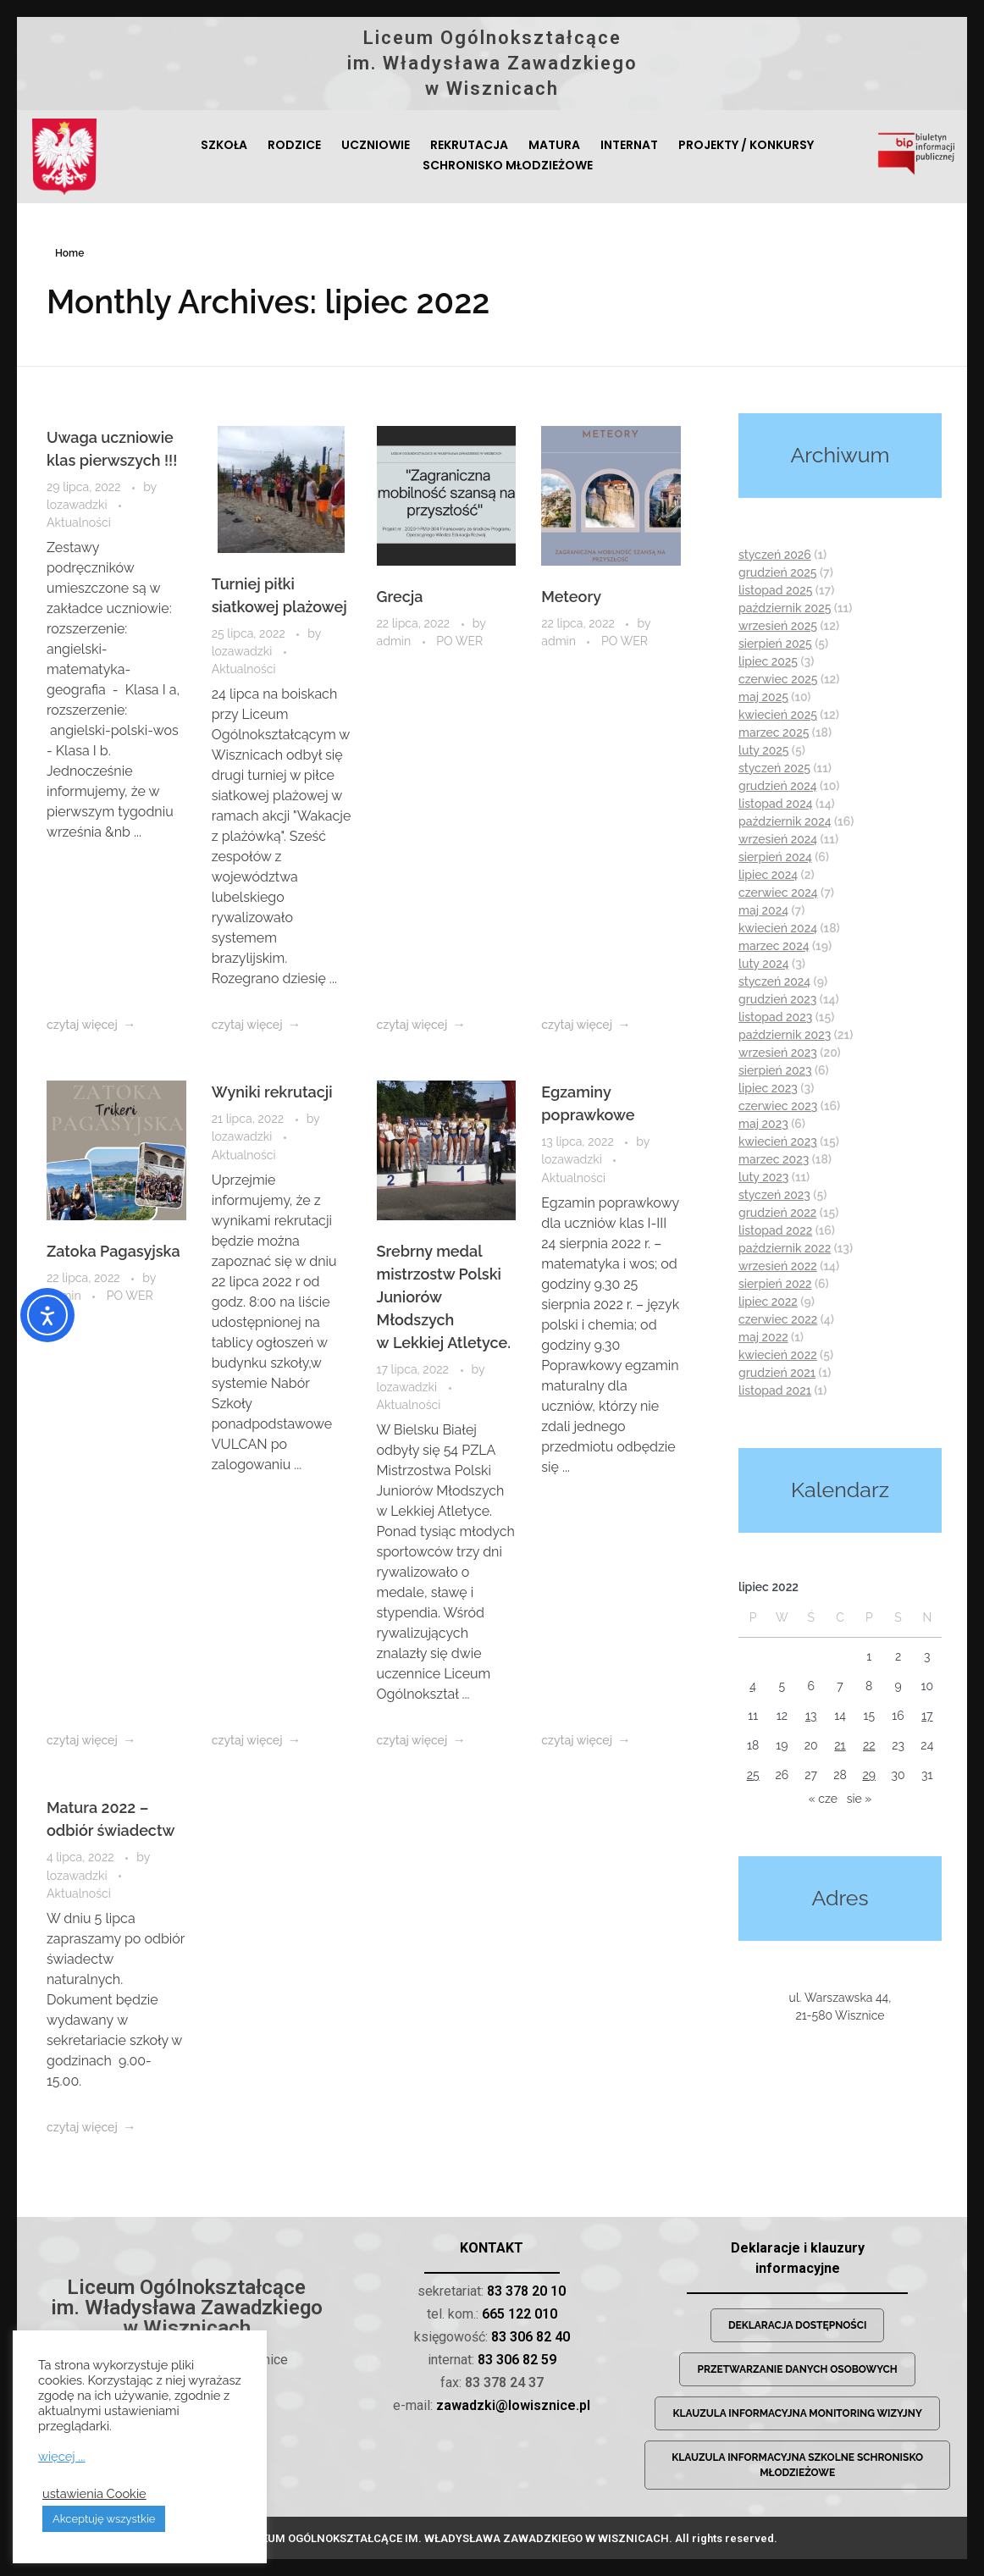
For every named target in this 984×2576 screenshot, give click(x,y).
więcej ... (62, 2456)
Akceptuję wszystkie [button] (104, 2518)
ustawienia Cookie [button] (94, 2493)
